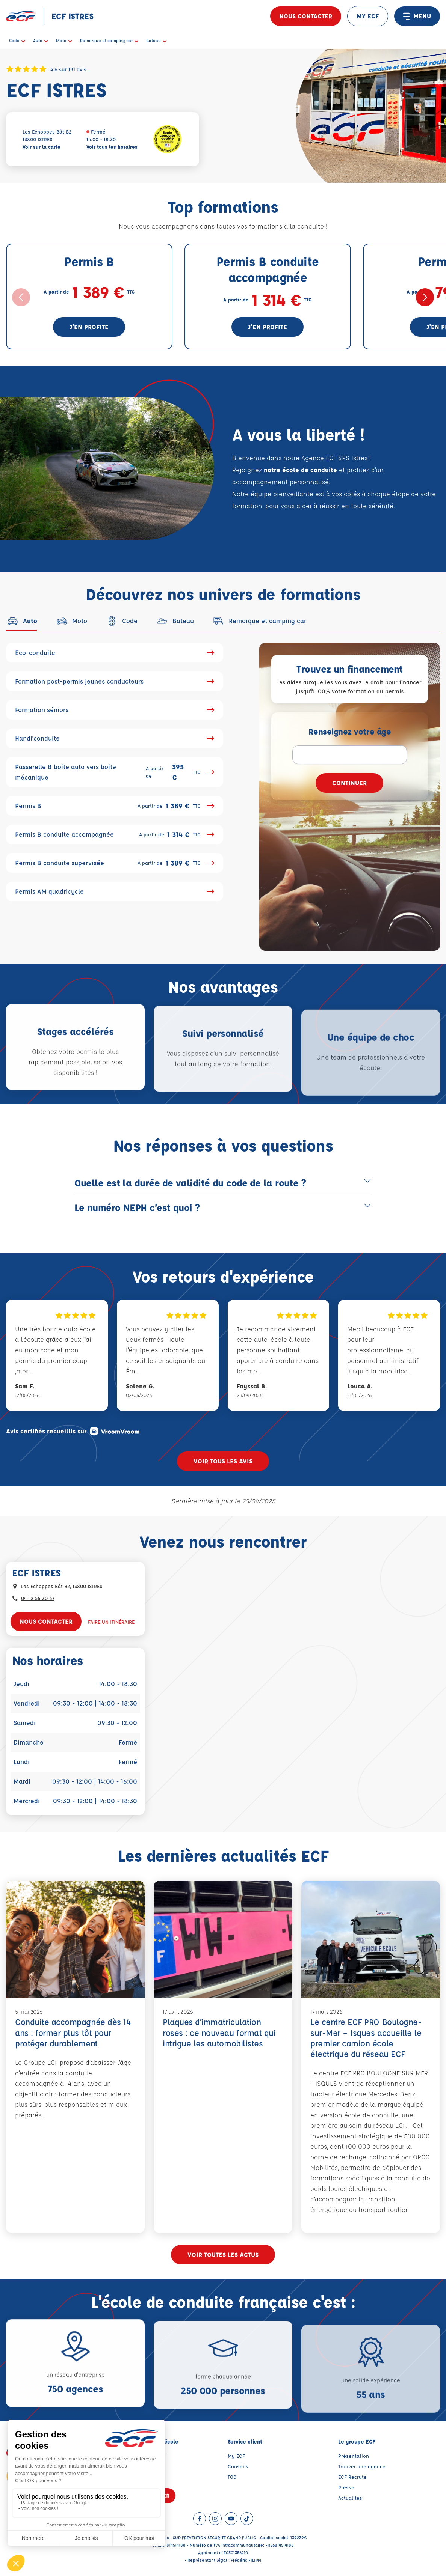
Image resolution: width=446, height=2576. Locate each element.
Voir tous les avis (223, 1461)
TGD (232, 2477)
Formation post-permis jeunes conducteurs (114, 681)
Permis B (114, 806)
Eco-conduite (114, 652)
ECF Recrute (352, 2477)
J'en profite (89, 327)
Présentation (353, 2456)
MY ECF (368, 16)
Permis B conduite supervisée (114, 863)
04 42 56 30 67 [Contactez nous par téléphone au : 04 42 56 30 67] (37, 1598)
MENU (417, 16)
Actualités (350, 2498)
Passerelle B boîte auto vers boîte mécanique (114, 772)
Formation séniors (114, 710)
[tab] (21, 620)
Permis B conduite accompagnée (114, 834)
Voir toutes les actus (223, 2254)
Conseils (238, 2466)
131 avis (77, 69)
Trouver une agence (362, 2466)
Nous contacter (305, 16)
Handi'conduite (114, 738)
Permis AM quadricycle (114, 891)
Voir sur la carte (41, 146)
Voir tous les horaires (112, 146)
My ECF (236, 2456)
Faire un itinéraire (111, 1621)
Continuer (349, 783)
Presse (346, 2487)
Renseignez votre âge (349, 731)
